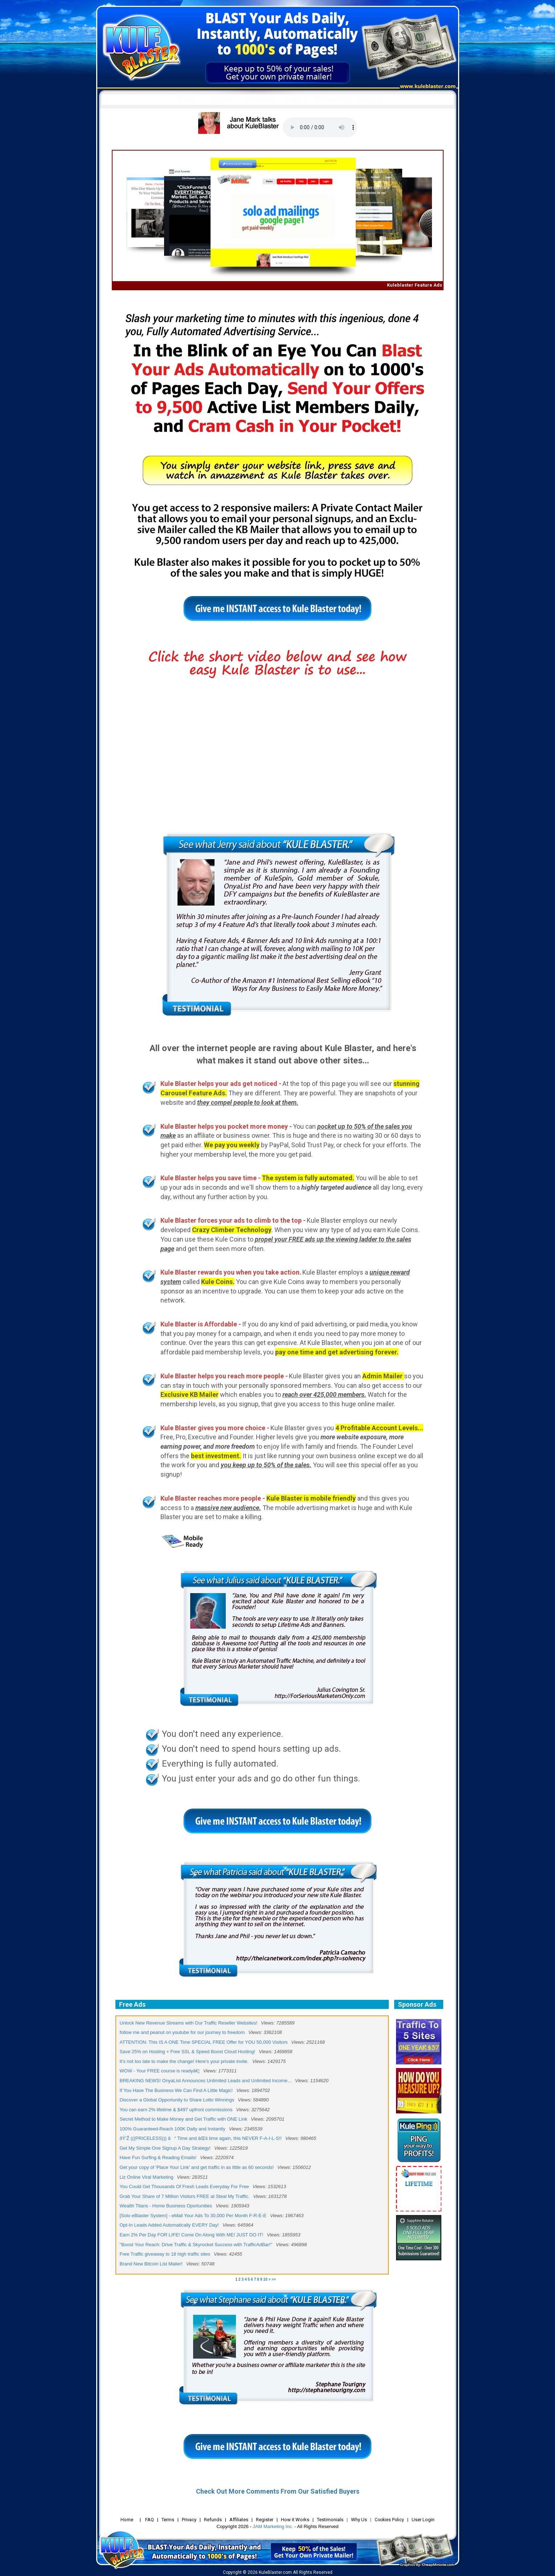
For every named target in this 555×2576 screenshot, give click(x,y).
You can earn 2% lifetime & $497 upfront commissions (176, 2109)
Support (296, 99)
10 (265, 2279)
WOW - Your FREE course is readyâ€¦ (160, 2070)
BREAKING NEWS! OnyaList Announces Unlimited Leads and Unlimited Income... (205, 2080)
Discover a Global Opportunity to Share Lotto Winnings (177, 2100)
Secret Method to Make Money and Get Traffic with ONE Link (184, 2119)
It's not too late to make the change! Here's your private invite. (184, 2061)
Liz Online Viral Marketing (147, 2177)
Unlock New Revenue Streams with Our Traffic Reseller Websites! (189, 2023)
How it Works (260, 99)
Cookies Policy (333, 99)
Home (186, 99)
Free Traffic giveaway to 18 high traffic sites (165, 2254)
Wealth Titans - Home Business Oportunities (166, 2205)
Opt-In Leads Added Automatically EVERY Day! (169, 2225)
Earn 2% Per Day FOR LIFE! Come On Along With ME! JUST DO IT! (192, 2234)
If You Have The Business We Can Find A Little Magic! (176, 2090)
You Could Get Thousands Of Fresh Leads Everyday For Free (184, 2186)
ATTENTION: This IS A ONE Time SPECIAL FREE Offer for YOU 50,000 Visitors (204, 2042)
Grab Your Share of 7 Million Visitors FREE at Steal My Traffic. (185, 2196)
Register (223, 99)
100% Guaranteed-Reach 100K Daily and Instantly (172, 2129)
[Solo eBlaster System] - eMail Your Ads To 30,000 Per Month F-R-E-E (193, 2215)
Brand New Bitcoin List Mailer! (151, 2264)
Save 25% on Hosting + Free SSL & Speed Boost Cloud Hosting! (188, 2051)
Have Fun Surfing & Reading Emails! (158, 2157)
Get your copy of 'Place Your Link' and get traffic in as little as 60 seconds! (197, 2167)
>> (274, 2279)
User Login (371, 99)
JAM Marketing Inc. (273, 2526)
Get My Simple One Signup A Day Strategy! (165, 2148)
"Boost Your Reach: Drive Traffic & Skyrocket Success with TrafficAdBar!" (196, 2244)
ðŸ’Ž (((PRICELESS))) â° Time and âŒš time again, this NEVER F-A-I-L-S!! (201, 2138)
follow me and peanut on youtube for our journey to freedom (182, 2032)
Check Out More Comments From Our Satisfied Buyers (277, 2491)
